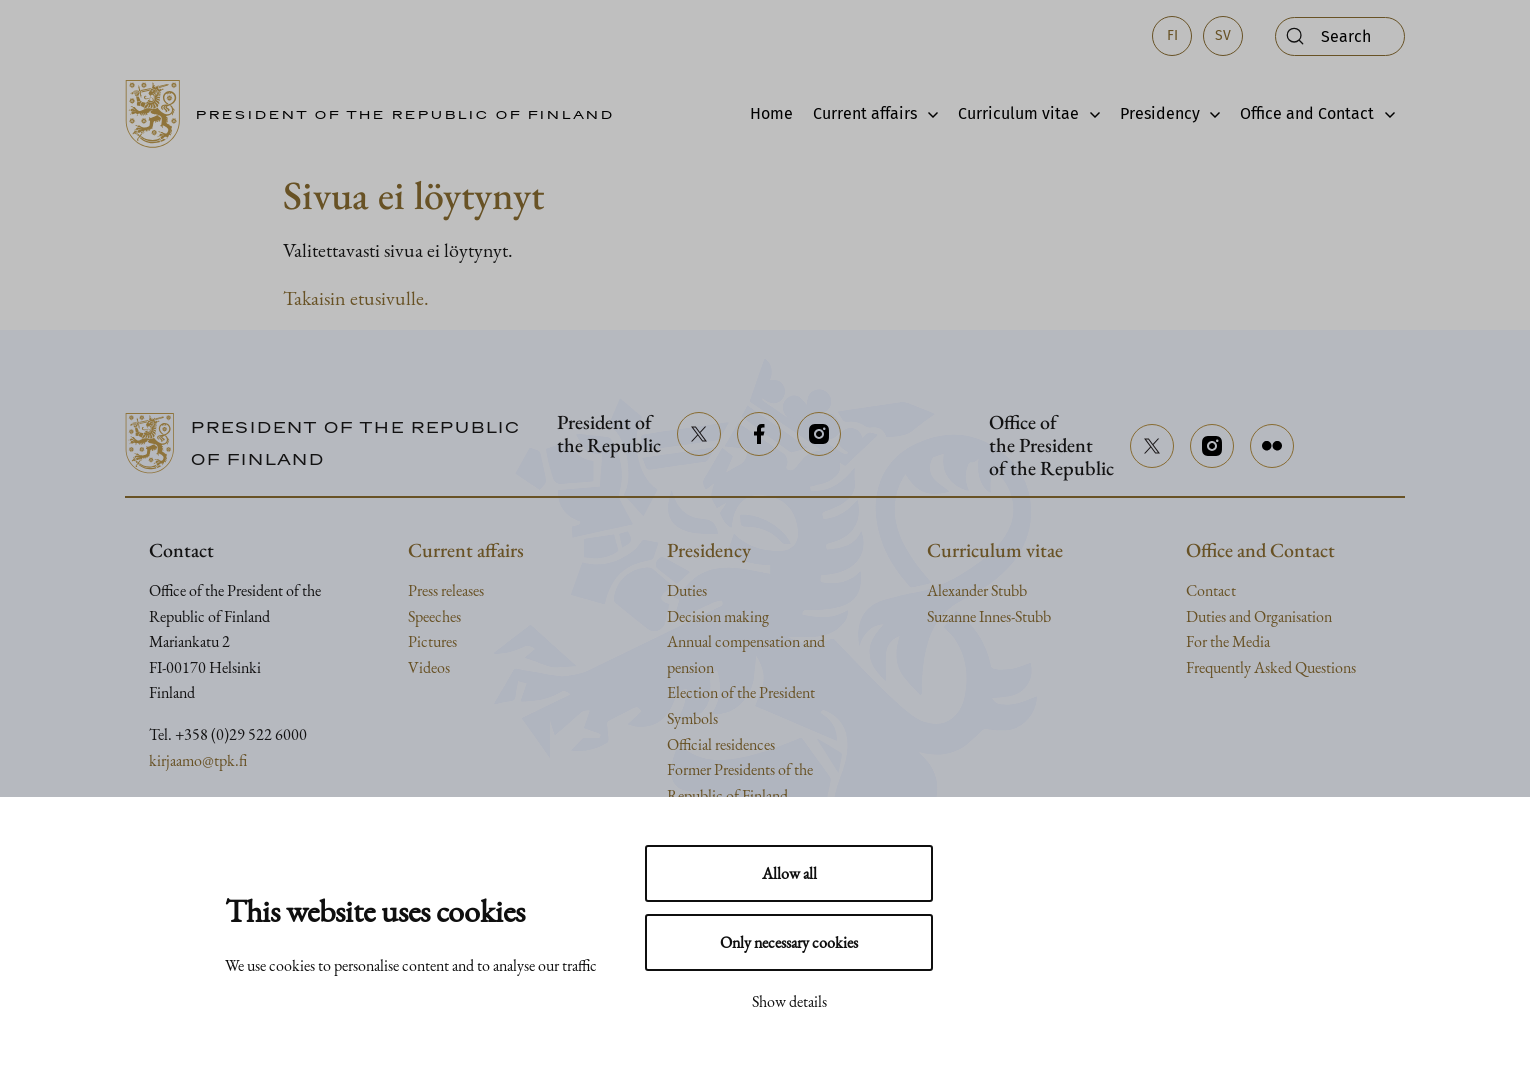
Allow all (789, 873)
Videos (429, 667)
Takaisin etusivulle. (356, 298)
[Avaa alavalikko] (927, 114)
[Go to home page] (377, 114)
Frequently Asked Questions (1271, 667)
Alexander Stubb (977, 590)
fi (1172, 35)
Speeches (434, 616)
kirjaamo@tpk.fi (198, 760)
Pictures (432, 641)
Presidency (1160, 113)
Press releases (446, 590)
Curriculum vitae (1018, 113)
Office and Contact (1307, 113)
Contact (1211, 590)
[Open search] (1340, 36)
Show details (789, 1001)
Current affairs (865, 113)
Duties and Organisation (1259, 616)
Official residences (721, 744)
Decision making (718, 616)
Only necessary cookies (789, 942)
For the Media (1228, 641)
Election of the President (741, 692)
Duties (687, 590)
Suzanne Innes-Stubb (989, 616)
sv (1223, 35)
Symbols (692, 718)
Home (771, 113)
